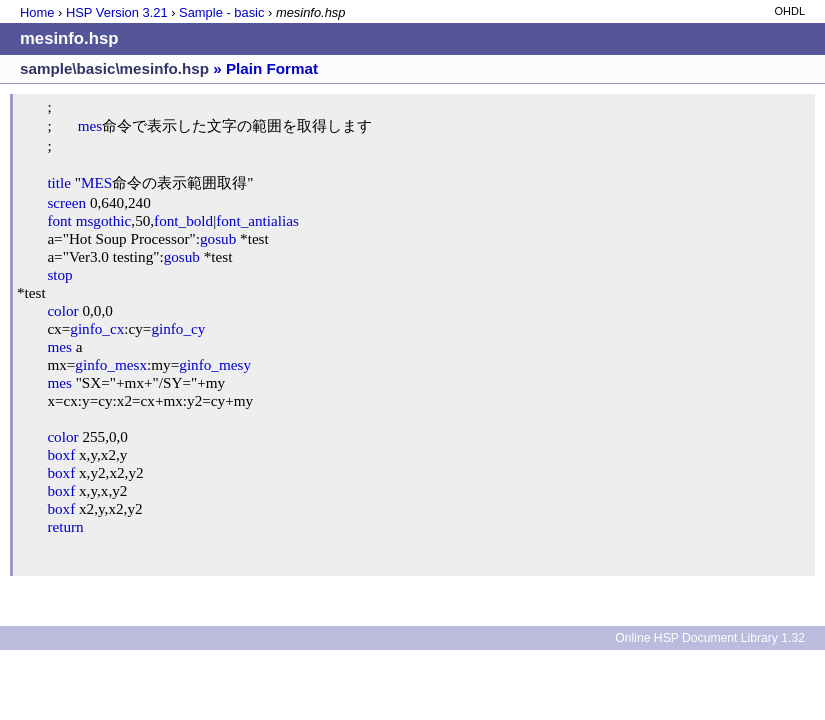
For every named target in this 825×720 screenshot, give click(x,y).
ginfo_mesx (111, 364)
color (62, 310)
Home (37, 12)
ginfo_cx (97, 328)
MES (96, 182)
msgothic (104, 220)
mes (90, 125)
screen (66, 202)
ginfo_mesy (215, 364)
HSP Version (117, 12)
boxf (61, 454)
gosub (218, 238)
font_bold (183, 220)
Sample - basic (221, 12)
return (65, 526)
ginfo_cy (178, 328)
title (59, 182)
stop (59, 274)
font (59, 220)
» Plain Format (265, 68)
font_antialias (257, 220)
